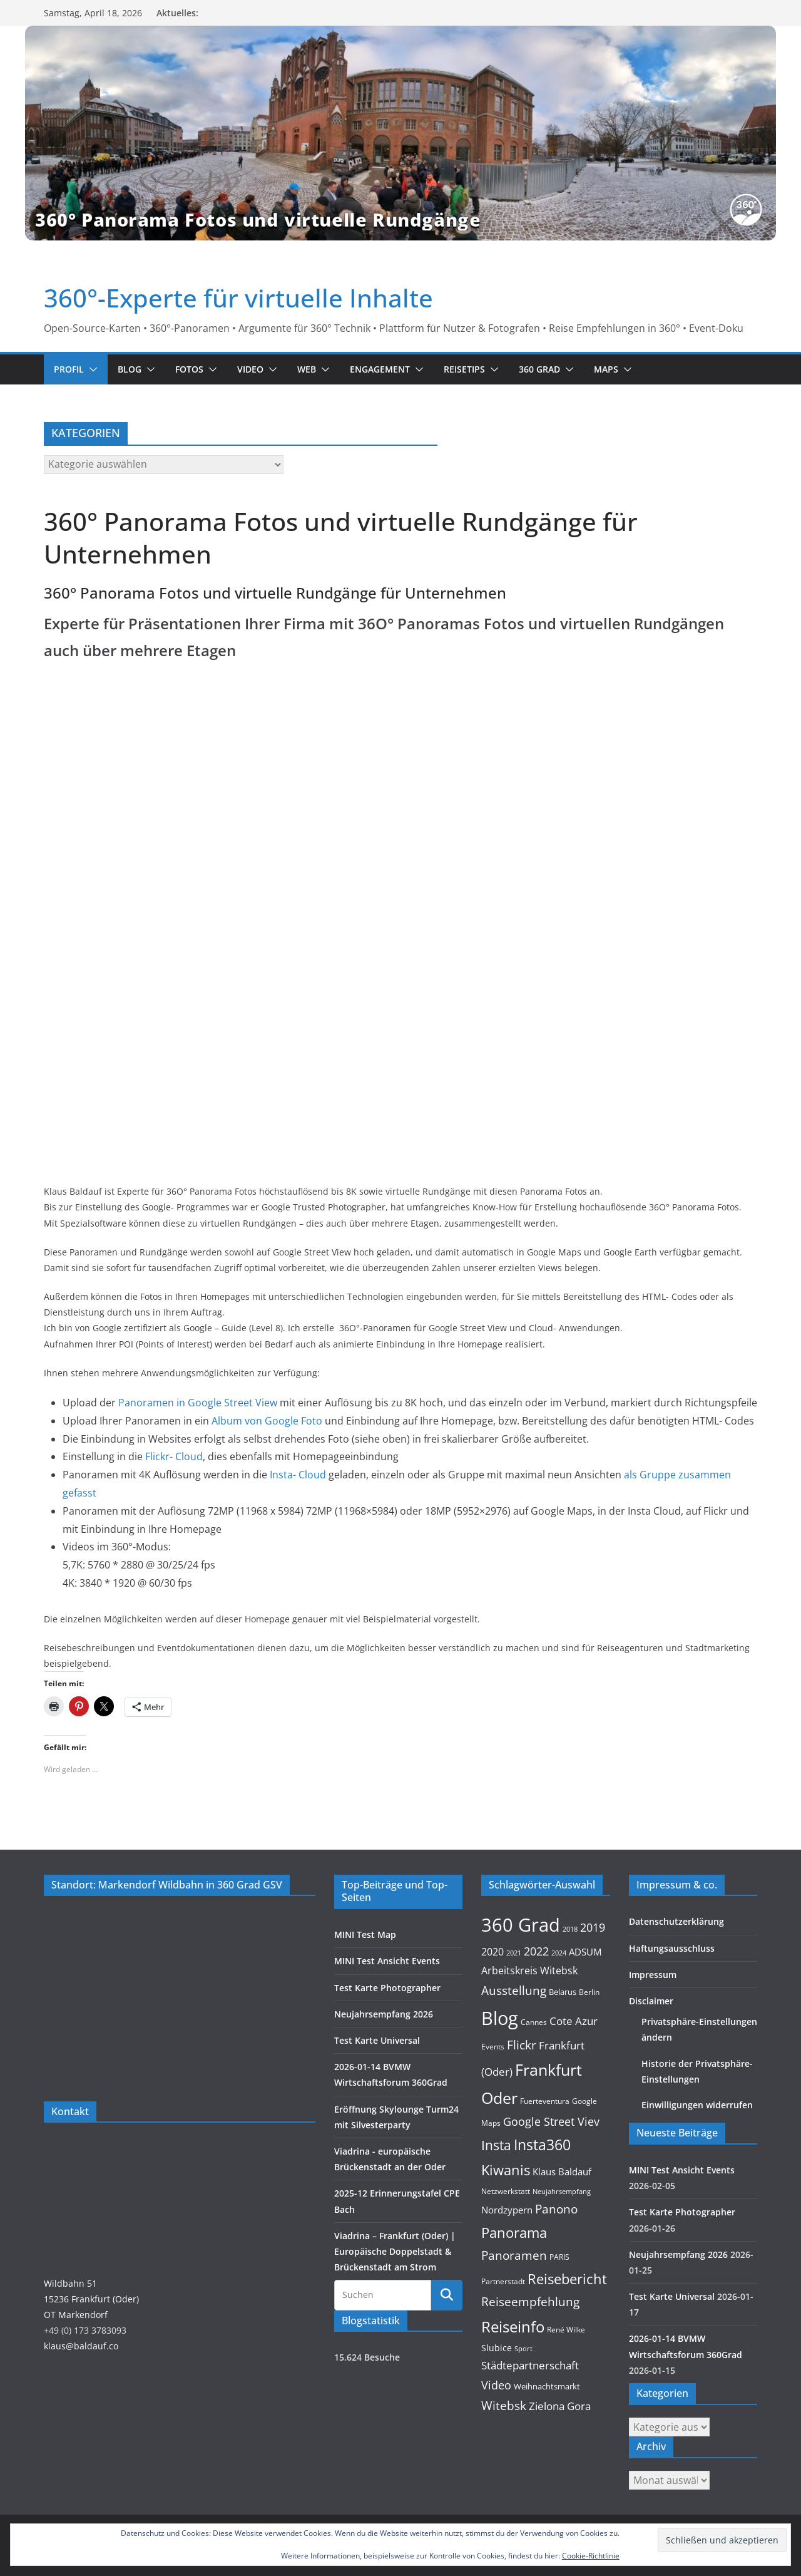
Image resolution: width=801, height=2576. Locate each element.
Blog (129, 369)
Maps (606, 369)
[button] (91, 369)
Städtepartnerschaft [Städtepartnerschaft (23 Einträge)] (530, 2365)
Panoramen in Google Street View (199, 1402)
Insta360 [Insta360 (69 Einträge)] (542, 2145)
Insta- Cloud (299, 1474)
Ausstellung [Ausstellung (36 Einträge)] (513, 1990)
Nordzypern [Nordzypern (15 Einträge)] (507, 2209)
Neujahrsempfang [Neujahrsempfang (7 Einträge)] (562, 2191)
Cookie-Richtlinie (591, 2555)
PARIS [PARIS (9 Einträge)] (559, 2257)
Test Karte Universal (377, 2040)
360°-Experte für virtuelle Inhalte (238, 298)
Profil (69, 369)
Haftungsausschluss (672, 1948)
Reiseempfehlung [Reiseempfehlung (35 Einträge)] (530, 2302)
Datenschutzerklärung (676, 1921)
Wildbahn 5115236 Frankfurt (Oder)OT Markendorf (91, 2299)
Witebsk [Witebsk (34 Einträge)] (503, 2406)
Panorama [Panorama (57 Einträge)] (514, 2232)
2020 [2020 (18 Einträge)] (492, 1952)
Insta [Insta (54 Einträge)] (496, 2145)
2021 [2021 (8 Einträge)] (513, 1952)
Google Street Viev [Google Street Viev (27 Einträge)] (551, 2121)
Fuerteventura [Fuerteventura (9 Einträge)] (544, 2101)
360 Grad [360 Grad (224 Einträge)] (520, 1924)
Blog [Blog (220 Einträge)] (499, 2018)
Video (250, 369)
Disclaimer (651, 2001)
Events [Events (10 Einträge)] (492, 2046)
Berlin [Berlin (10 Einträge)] (589, 1992)
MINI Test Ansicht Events (387, 1961)
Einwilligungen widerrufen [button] (697, 2105)
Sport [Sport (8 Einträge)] (523, 2348)
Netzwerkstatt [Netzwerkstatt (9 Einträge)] (505, 2191)
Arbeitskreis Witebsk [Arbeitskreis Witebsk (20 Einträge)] (529, 1970)
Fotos (189, 369)
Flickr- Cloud (174, 1456)
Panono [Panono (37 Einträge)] (556, 2208)
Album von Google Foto (267, 1421)
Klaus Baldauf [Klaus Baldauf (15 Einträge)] (562, 2171)
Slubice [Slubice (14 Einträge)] (496, 2348)
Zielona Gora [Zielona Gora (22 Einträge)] (560, 2406)
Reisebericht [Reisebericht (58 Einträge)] (567, 2279)
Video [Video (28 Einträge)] (496, 2385)
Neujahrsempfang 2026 (383, 2014)
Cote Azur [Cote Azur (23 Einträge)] (573, 2021)
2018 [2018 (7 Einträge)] (570, 1929)
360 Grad (539, 369)
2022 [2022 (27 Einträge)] (536, 1951)
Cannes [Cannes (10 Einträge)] (534, 2022)
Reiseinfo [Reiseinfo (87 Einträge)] (512, 2326)
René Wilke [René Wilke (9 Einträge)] (566, 2329)
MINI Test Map (365, 1934)
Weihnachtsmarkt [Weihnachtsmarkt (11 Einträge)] (547, 2386)
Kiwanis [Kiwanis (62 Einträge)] (505, 2170)
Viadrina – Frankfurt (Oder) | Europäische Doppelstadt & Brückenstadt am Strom (395, 2251)
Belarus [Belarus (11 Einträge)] (562, 1991)
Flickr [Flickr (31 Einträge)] (521, 2045)
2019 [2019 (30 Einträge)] (592, 1927)
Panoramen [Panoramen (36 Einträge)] (514, 2255)
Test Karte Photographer (387, 1988)
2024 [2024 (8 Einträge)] (558, 1952)
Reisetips (464, 369)
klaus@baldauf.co (81, 2346)
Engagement (380, 369)
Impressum (652, 1975)
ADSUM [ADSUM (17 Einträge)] (585, 1951)
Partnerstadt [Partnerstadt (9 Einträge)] (503, 2281)
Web (306, 369)
